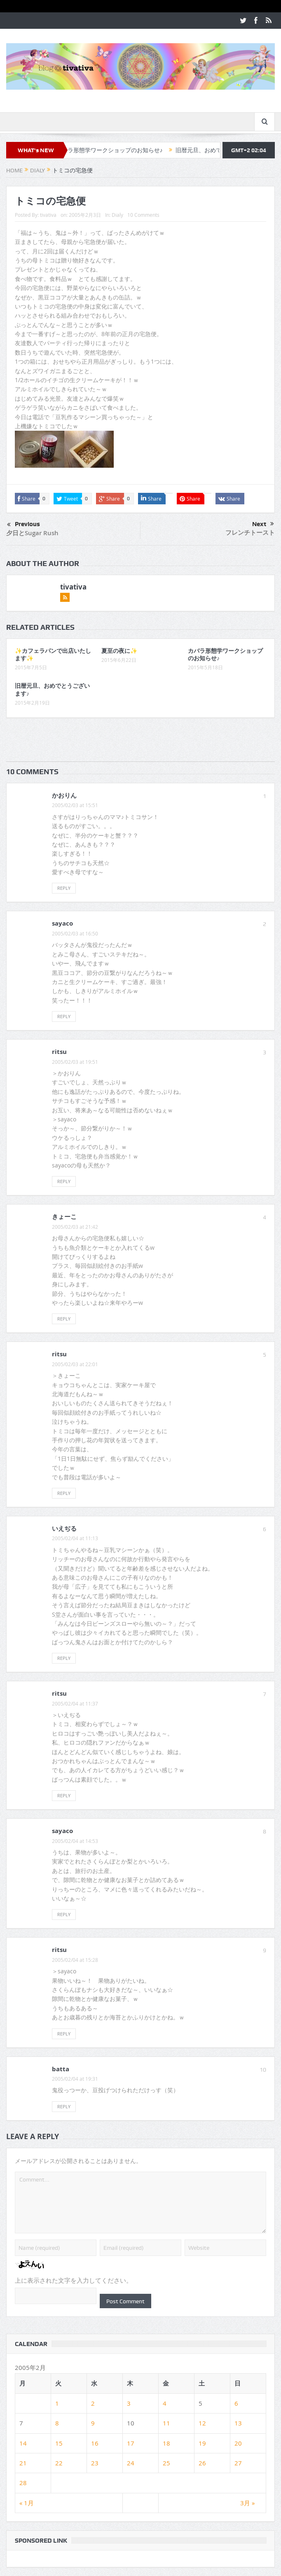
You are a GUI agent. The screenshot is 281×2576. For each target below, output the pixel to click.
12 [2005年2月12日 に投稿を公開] (202, 2423)
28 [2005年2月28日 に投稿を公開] (23, 2483)
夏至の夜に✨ (119, 650)
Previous (23, 524)
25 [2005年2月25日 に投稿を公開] (166, 2463)
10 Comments (143, 214)
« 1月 (26, 2503)
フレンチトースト (250, 532)
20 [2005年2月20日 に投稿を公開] (238, 2443)
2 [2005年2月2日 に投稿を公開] (93, 2403)
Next (263, 524)
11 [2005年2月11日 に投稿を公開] (166, 2423)
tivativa (48, 214)
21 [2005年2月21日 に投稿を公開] (23, 2463)
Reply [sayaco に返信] (63, 1016)
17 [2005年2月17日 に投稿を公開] (130, 2443)
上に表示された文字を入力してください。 (73, 2280)
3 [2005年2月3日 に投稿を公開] (129, 2403)
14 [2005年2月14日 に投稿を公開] (23, 2443)
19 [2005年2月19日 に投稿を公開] (202, 2443)
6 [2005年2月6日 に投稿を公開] (236, 2403)
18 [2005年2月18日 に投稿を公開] (166, 2443)
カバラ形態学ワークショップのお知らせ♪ (116, 150)
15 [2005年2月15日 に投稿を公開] (59, 2443)
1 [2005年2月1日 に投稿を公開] (57, 2403)
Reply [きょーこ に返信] (63, 1319)
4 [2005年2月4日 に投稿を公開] (164, 2403)
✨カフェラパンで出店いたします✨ (53, 654)
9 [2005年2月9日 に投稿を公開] (93, 2423)
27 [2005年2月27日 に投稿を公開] (238, 2463)
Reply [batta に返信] (63, 2106)
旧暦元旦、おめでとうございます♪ (52, 689)
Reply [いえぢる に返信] (63, 1658)
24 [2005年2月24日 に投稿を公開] (130, 2463)
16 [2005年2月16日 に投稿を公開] (94, 2443)
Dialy (117, 214)
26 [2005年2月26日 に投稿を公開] (202, 2463)
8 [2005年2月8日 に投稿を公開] (57, 2423)
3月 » (247, 2503)
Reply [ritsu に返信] (63, 1181)
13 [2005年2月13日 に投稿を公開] (238, 2423)
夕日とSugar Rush (32, 533)
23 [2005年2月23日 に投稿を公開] (94, 2463)
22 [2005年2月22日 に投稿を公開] (59, 2463)
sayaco (62, 923)
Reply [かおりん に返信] (63, 888)
